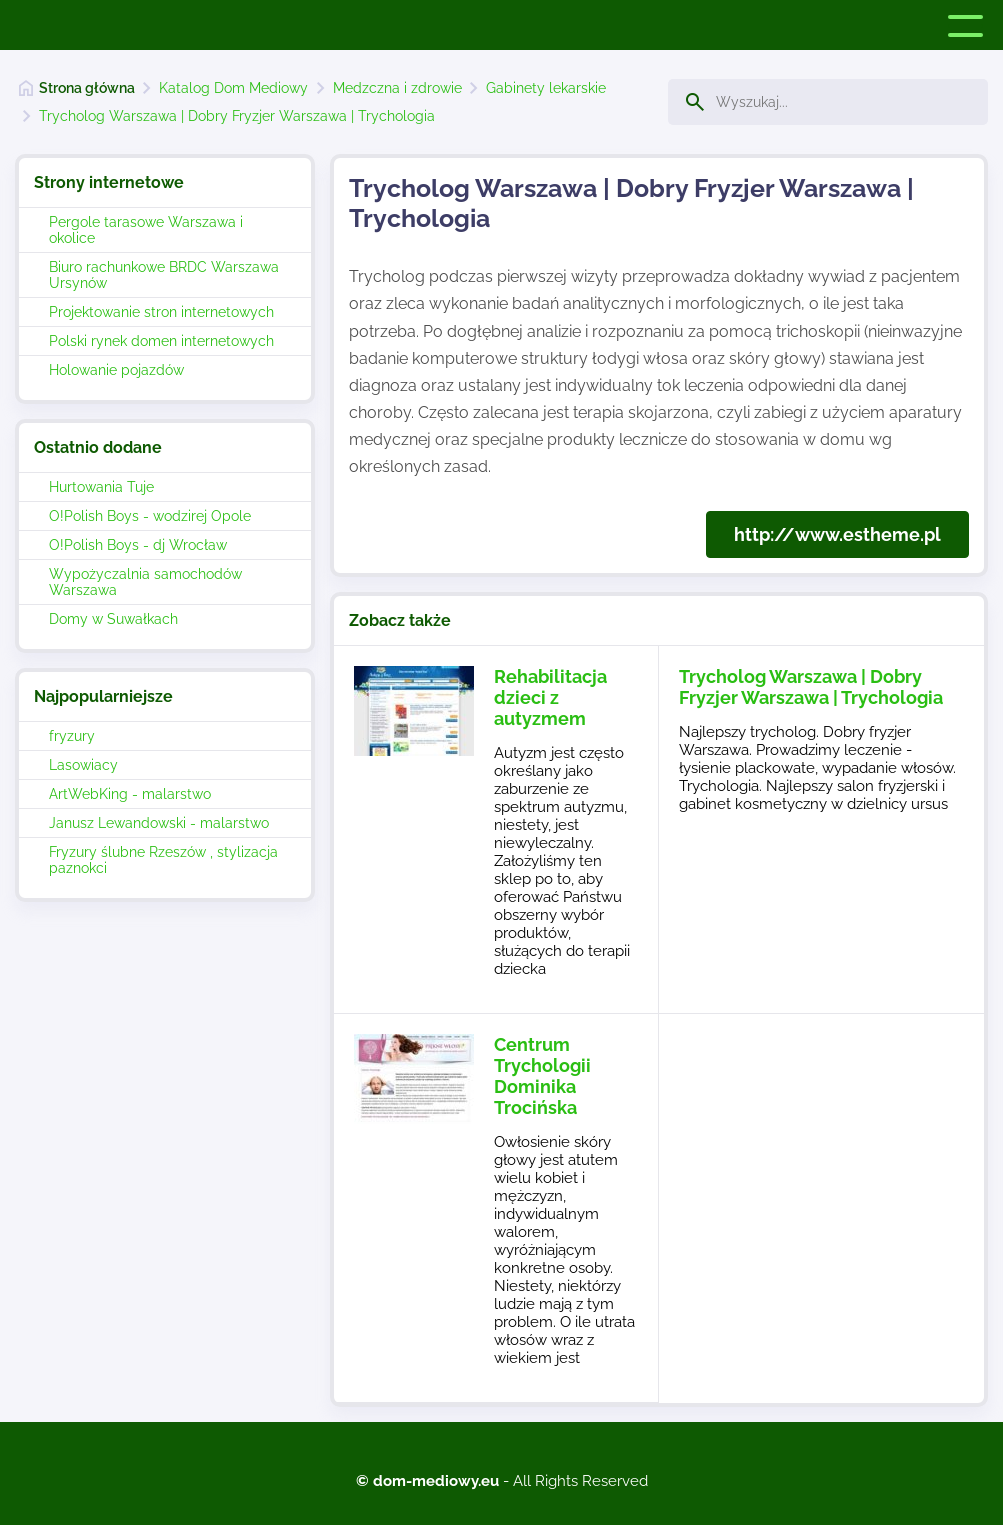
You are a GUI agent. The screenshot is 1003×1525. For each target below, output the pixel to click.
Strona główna (87, 88)
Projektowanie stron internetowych (161, 312)
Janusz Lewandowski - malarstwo (159, 823)
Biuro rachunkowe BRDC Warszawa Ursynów (164, 275)
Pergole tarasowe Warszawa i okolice (146, 230)
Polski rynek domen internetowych (161, 341)
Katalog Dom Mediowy (233, 88)
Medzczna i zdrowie (397, 88)
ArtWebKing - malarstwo (130, 794)
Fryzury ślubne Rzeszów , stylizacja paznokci (163, 860)
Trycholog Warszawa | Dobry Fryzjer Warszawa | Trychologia (237, 116)
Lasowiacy (83, 765)
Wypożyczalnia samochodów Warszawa (145, 582)
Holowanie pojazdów (116, 370)
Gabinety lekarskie (546, 88)
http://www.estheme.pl (837, 534)
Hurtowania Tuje (101, 487)
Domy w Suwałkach (113, 619)
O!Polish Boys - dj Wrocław (138, 545)
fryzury (72, 736)
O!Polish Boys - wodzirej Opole (150, 516)
